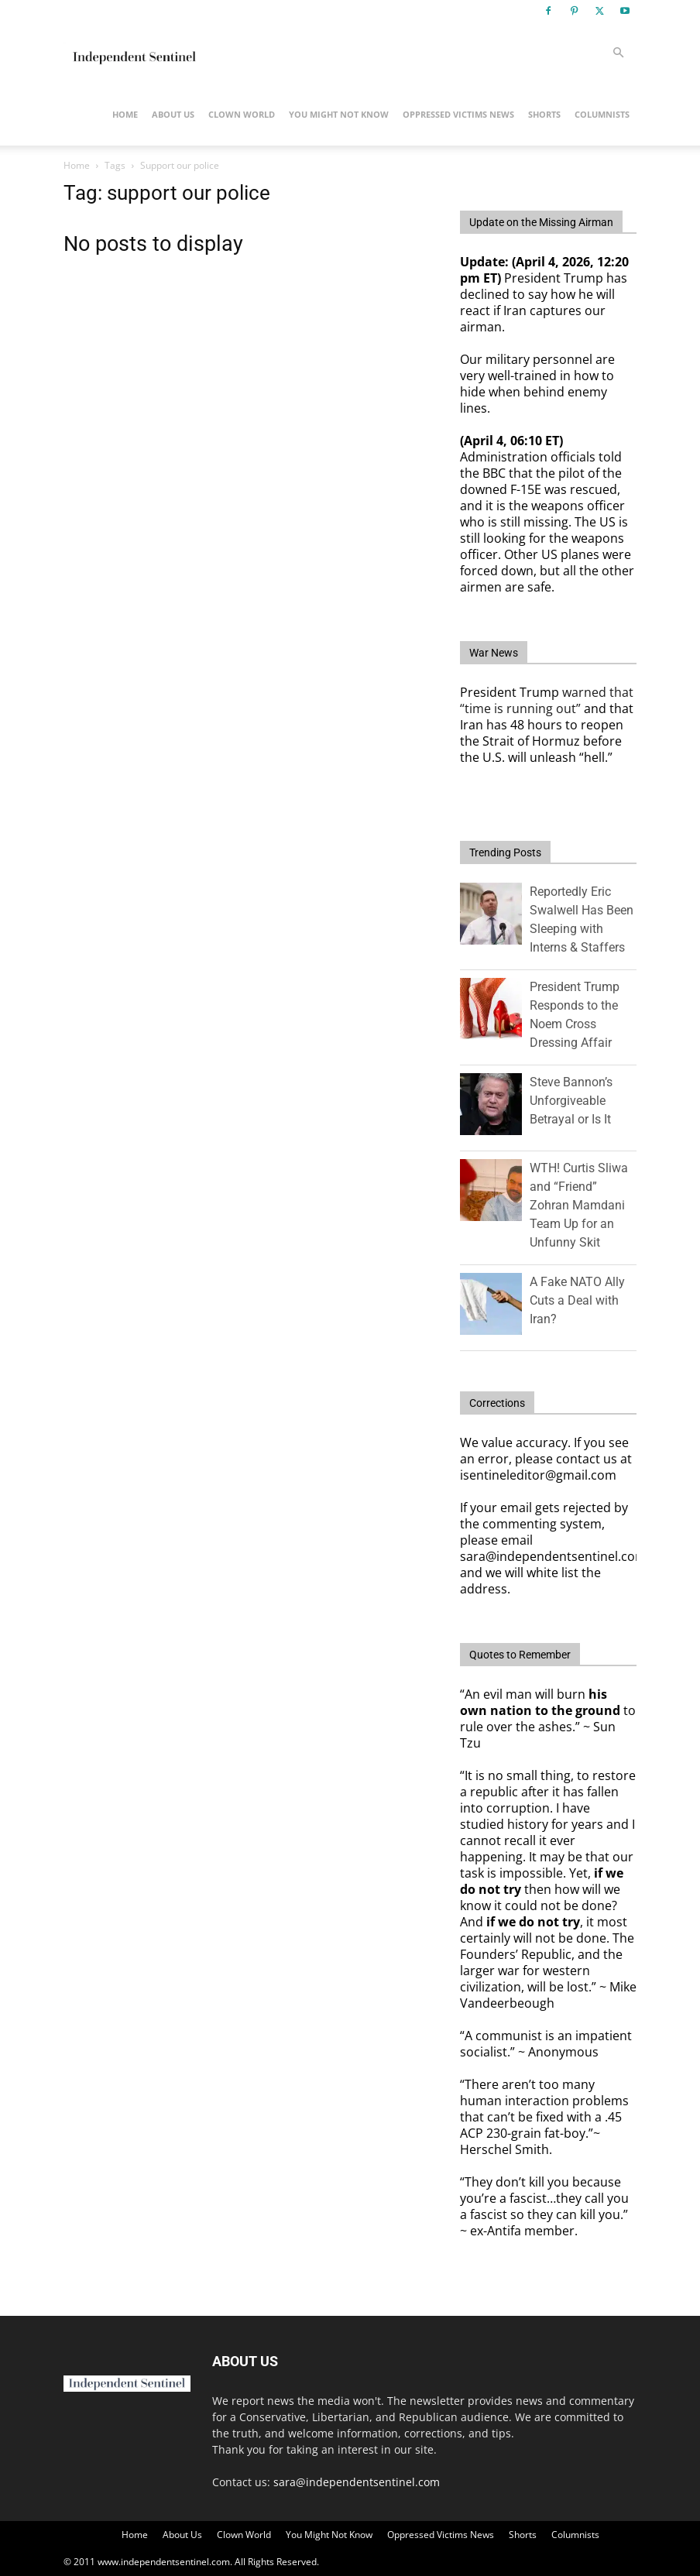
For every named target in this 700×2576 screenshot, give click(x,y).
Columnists (602, 114)
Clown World (241, 114)
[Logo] (133, 53)
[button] (618, 53)
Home (125, 114)
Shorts (544, 114)
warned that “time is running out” (546, 700)
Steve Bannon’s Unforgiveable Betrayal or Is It (571, 1101)
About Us (173, 114)
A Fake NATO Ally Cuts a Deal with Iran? (577, 1300)
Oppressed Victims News (458, 114)
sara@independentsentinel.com (356, 2482)
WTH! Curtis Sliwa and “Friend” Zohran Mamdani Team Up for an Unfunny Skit (579, 1205)
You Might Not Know (339, 114)
